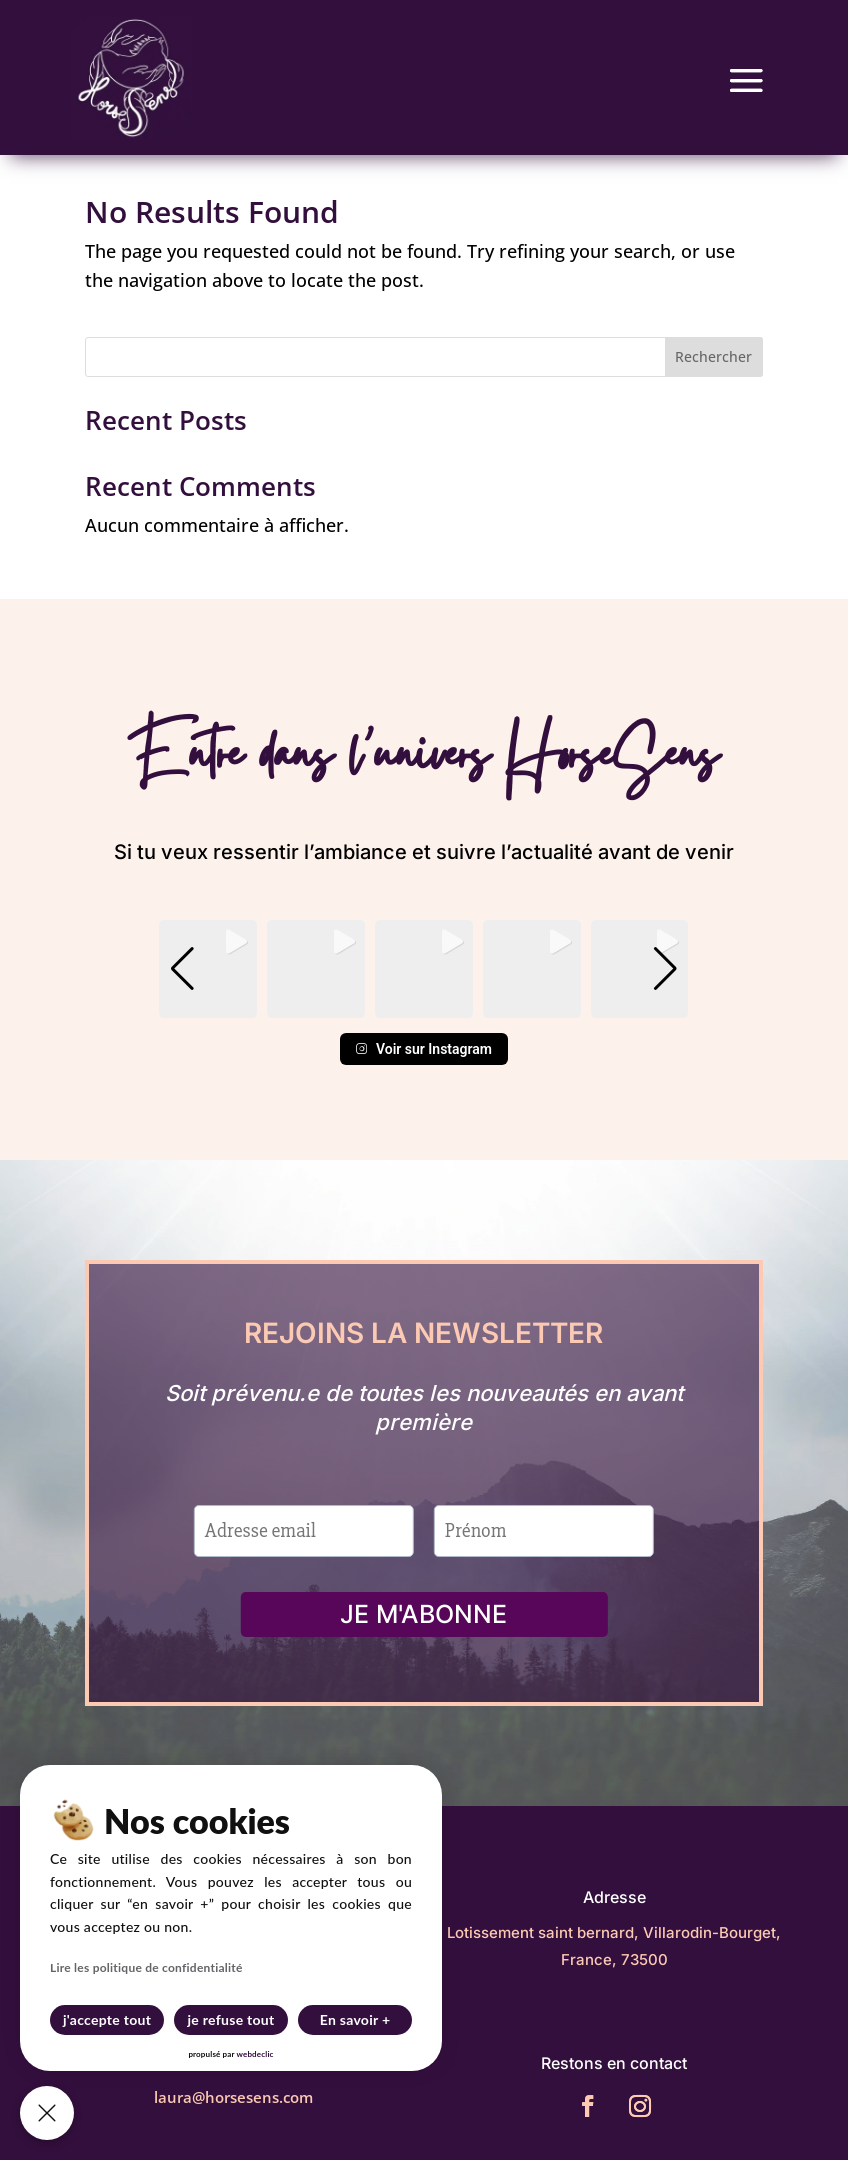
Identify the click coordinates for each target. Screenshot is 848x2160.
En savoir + (355, 2019)
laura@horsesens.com (233, 2097)
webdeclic (254, 2054)
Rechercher (713, 356)
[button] (424, 1004)
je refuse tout (231, 2019)
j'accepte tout (107, 2019)
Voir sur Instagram (424, 1049)
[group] (208, 969)
